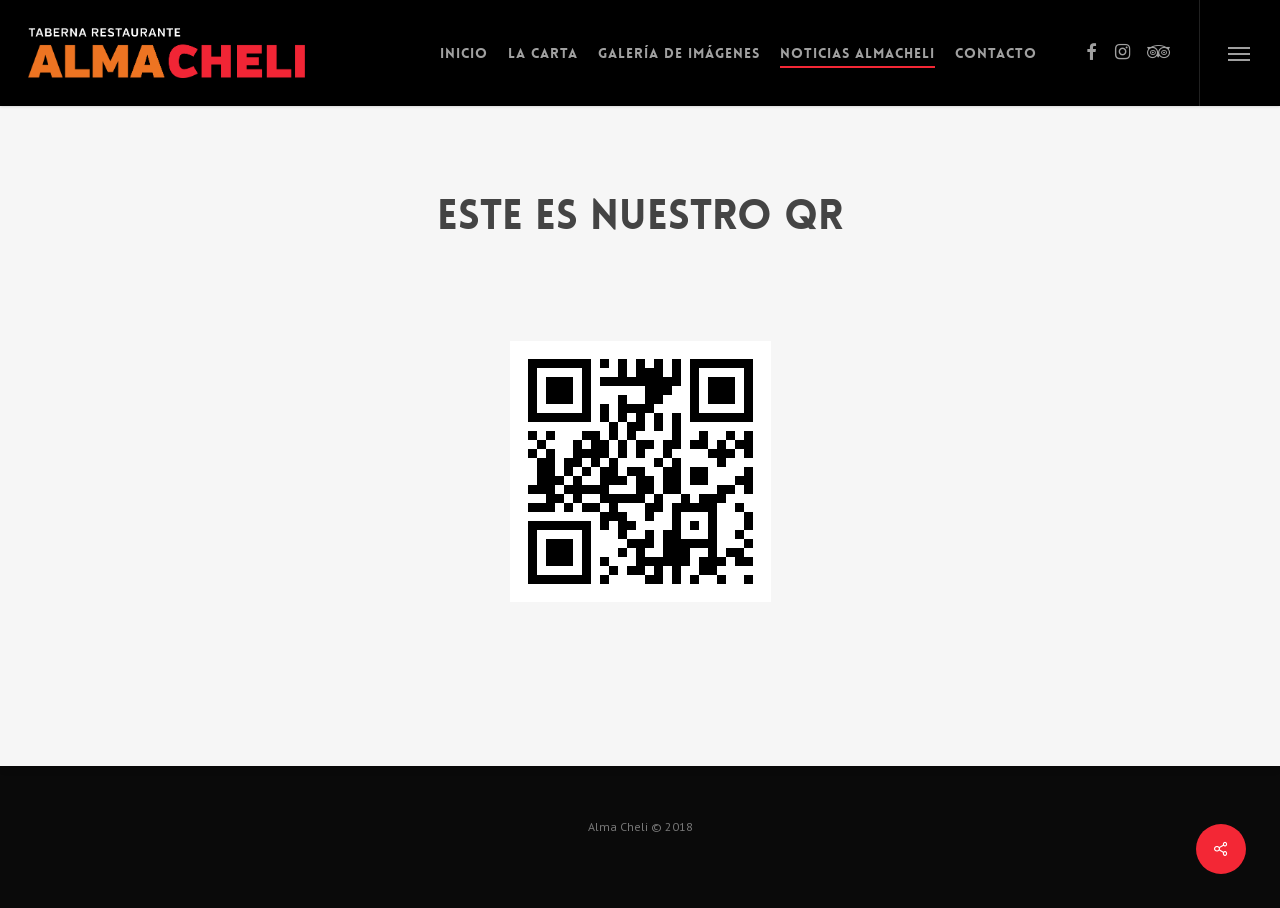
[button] (1239, 53)
